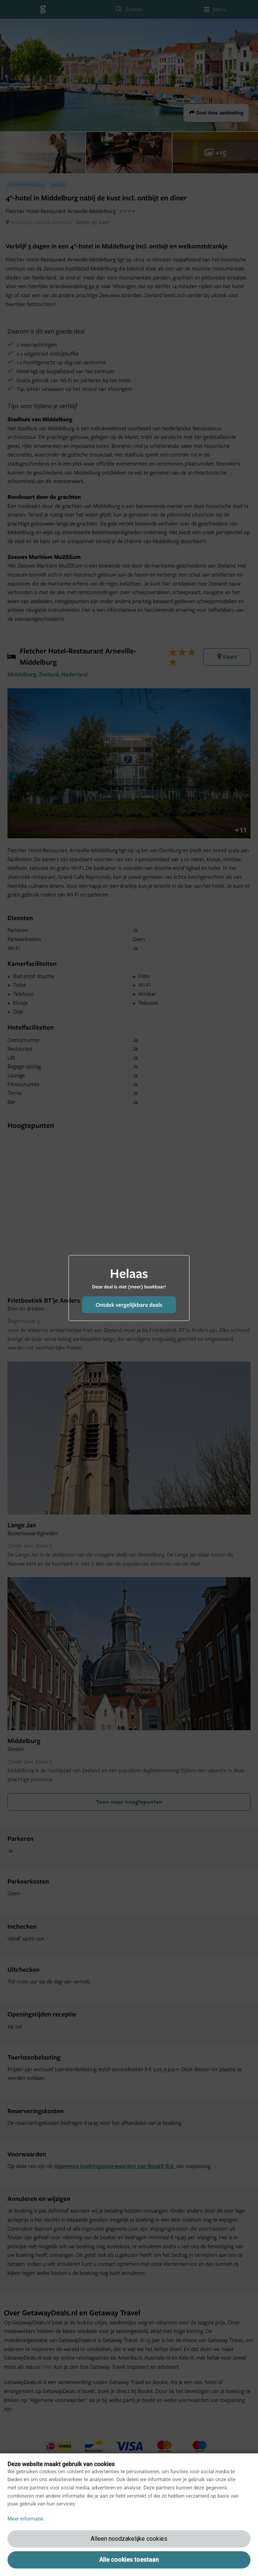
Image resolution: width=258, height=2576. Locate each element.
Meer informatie (25, 2519)
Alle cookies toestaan (129, 2559)
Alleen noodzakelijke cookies (129, 2538)
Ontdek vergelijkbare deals (128, 1305)
